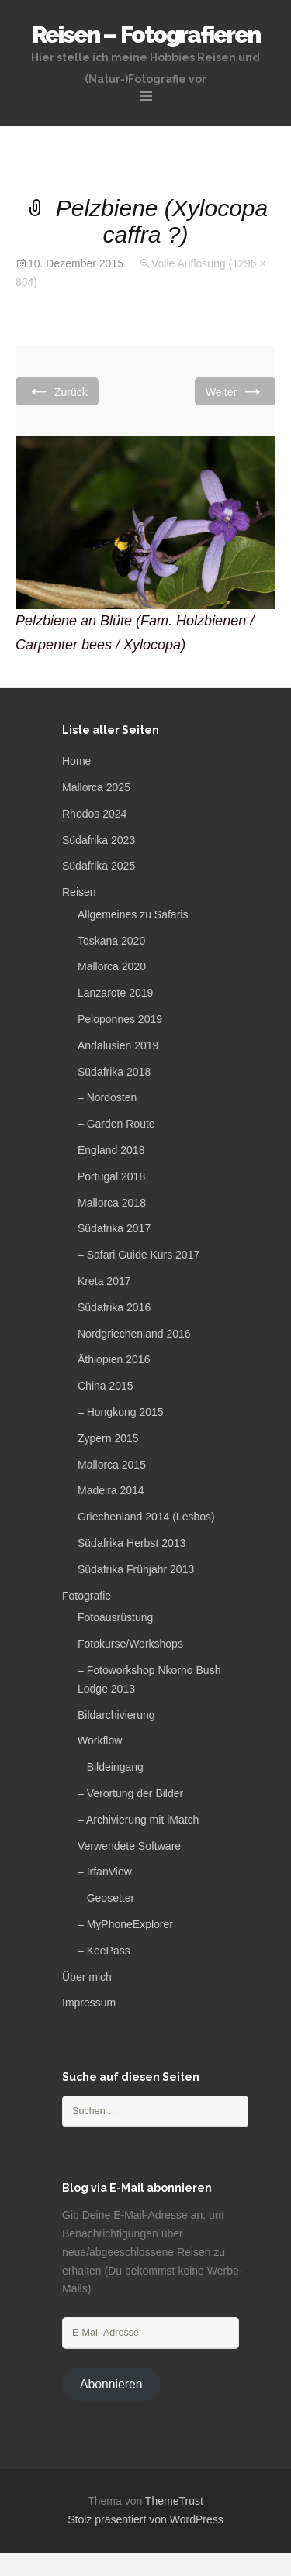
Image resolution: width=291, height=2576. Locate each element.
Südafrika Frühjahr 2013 (136, 1569)
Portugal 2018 (111, 1176)
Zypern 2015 (108, 1438)
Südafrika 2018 (114, 1072)
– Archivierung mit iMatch (138, 1819)
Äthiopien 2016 (114, 1359)
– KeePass (104, 1950)
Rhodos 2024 (94, 814)
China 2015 (105, 1385)
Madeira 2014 (111, 1490)
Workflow (100, 1740)
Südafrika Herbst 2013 (131, 1543)
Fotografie (86, 1595)
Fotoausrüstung (115, 1617)
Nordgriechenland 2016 (134, 1334)
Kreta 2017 (104, 1281)
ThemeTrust (174, 2501)
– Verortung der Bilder (130, 1793)
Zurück (57, 391)
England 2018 (111, 1150)
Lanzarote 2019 (115, 993)
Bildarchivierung (116, 1715)
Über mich (87, 1977)
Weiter (235, 391)
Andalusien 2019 (118, 1045)
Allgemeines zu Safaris (133, 914)
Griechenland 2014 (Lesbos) (146, 1516)
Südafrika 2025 (98, 865)
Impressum (89, 2002)
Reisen (79, 892)
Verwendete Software (129, 1846)
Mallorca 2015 (112, 1464)
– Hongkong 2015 (121, 1412)
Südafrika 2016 (114, 1307)
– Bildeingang (111, 1767)
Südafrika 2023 (98, 840)
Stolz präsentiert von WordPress (145, 2519)
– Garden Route (116, 1124)
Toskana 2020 (111, 941)
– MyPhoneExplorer (125, 1924)
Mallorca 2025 (96, 787)
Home (76, 761)
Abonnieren (111, 2384)
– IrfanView (105, 1871)
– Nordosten (107, 1097)
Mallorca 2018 (112, 1203)
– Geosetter (106, 1898)
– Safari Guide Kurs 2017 (138, 1254)
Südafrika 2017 (114, 1228)
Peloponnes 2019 (120, 1019)
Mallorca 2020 (112, 966)
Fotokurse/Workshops (130, 1644)
